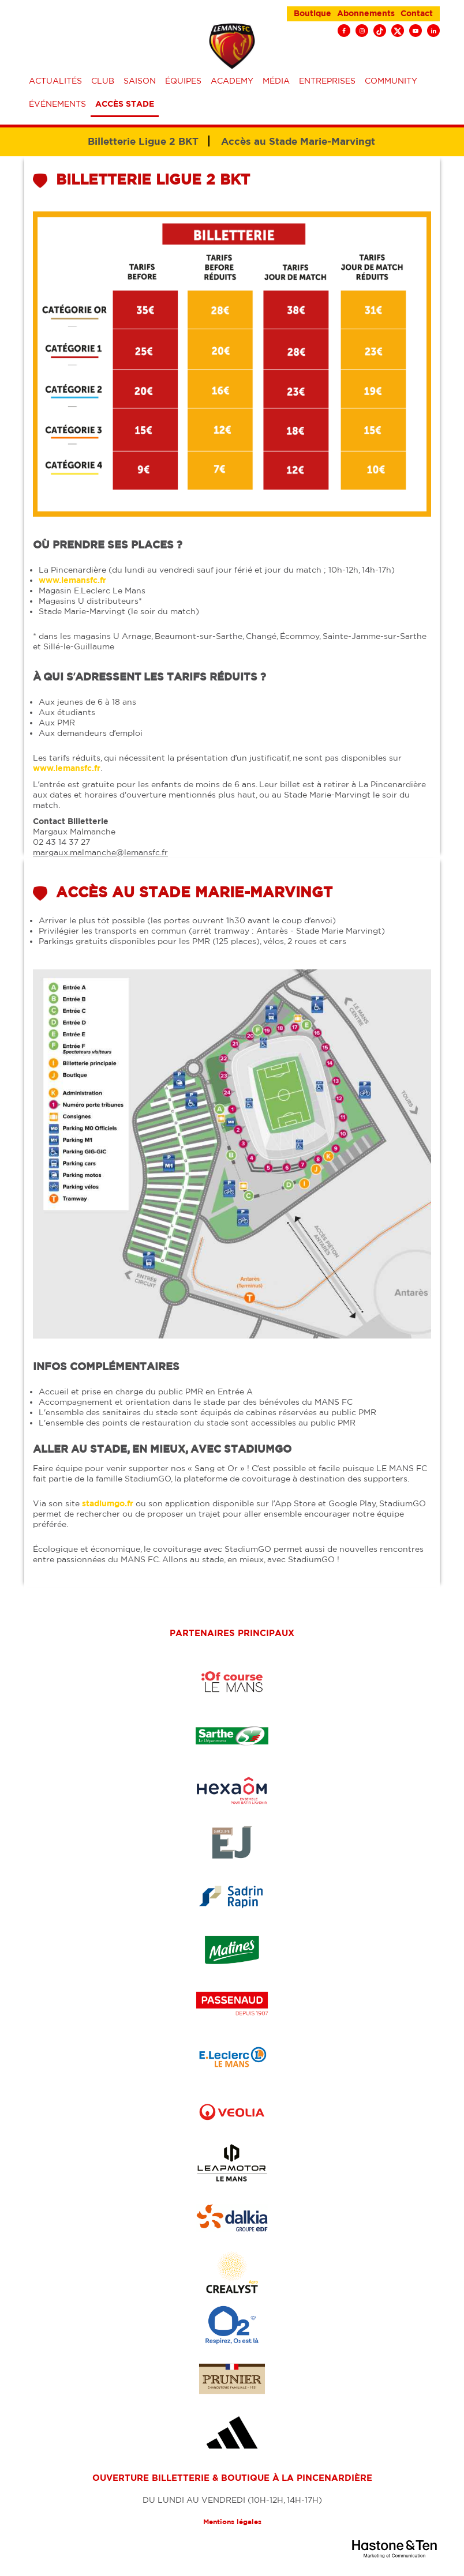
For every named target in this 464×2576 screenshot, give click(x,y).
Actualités (55, 80)
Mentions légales (232, 2521)
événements (57, 103)
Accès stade (124, 103)
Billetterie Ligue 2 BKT (143, 141)
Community (391, 80)
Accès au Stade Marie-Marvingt (298, 141)
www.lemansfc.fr (72, 580)
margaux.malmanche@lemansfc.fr (100, 852)
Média (276, 80)
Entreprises (327, 80)
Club (102, 80)
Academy (232, 80)
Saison (140, 80)
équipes (183, 80)
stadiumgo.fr (107, 1503)
